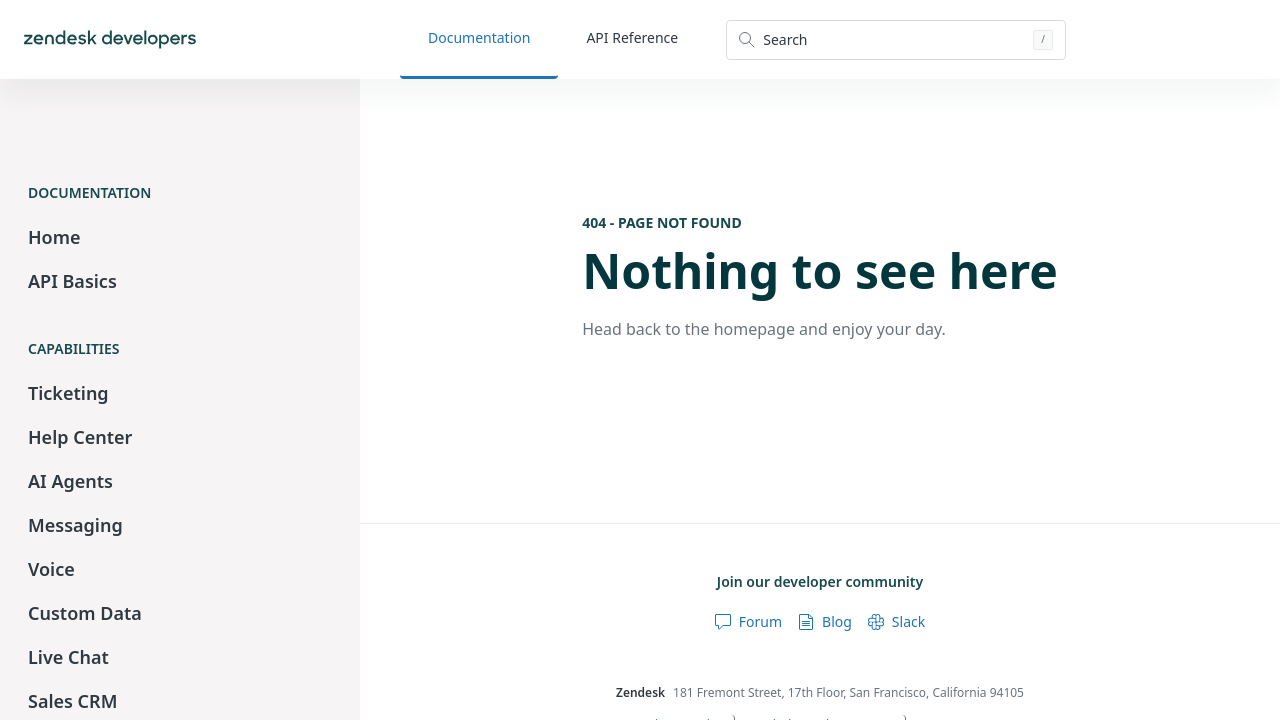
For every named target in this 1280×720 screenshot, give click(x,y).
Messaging (75, 525)
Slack (896, 621)
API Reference (632, 37)
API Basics (72, 281)
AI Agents (70, 481)
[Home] (110, 39)
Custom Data (85, 613)
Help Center (80, 437)
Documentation (479, 37)
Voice (51, 569)
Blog (825, 621)
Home (54, 237)
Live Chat (68, 657)
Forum (748, 621)
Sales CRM (72, 701)
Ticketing (68, 393)
